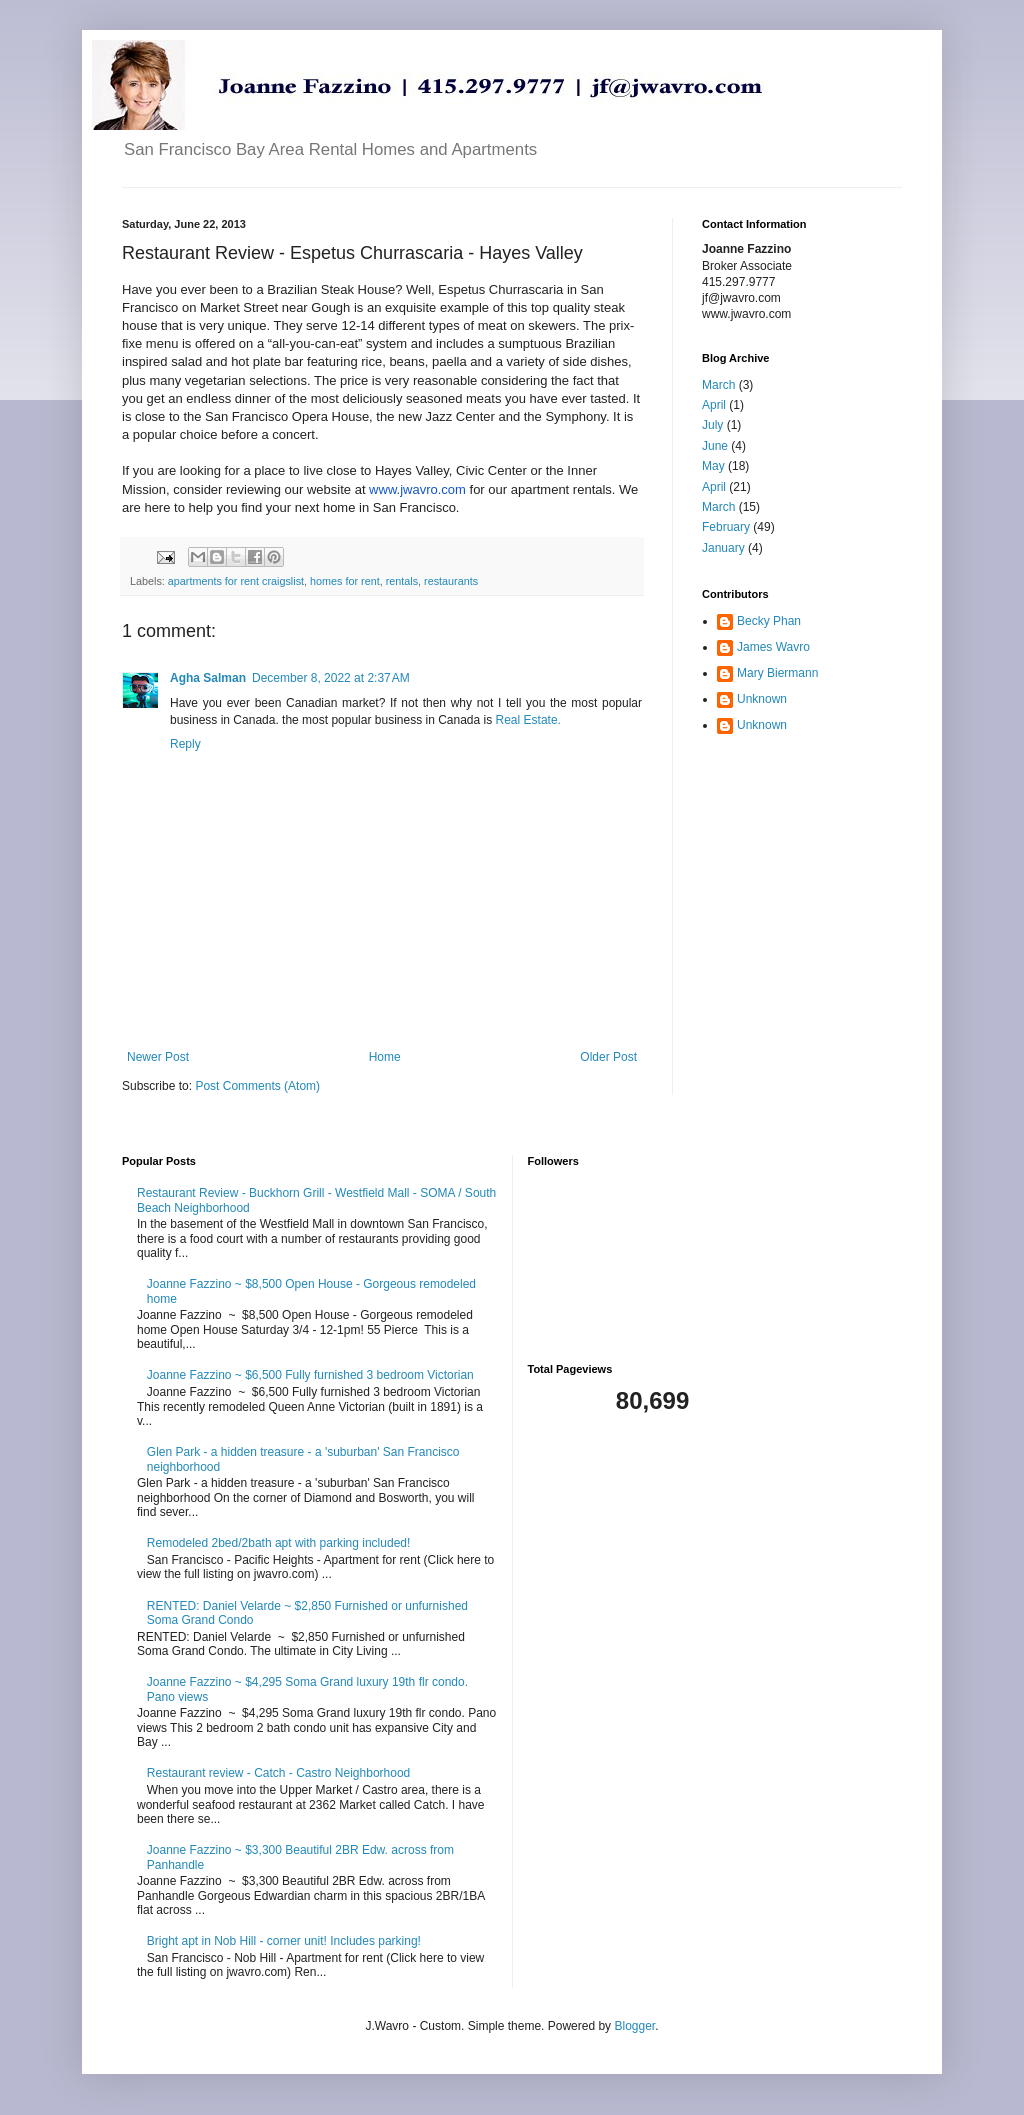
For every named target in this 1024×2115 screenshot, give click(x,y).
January (723, 548)
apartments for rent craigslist (236, 581)
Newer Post (158, 1057)
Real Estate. (528, 720)
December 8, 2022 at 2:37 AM (331, 678)
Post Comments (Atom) (257, 1086)
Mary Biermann (777, 673)
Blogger (634, 2026)
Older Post (608, 1057)
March (718, 385)
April (714, 405)
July (712, 425)
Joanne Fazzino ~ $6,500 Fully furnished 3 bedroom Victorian (310, 1375)
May (713, 466)
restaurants (451, 581)
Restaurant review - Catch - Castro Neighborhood (278, 1773)
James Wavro (773, 647)
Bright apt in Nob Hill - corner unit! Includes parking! (284, 1941)
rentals (402, 581)
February (726, 527)
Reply (185, 744)
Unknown (762, 699)
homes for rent (345, 581)
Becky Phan (769, 621)
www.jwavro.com (417, 489)
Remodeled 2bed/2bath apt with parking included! (279, 1543)
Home (385, 1057)
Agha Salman (208, 678)
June (715, 446)
